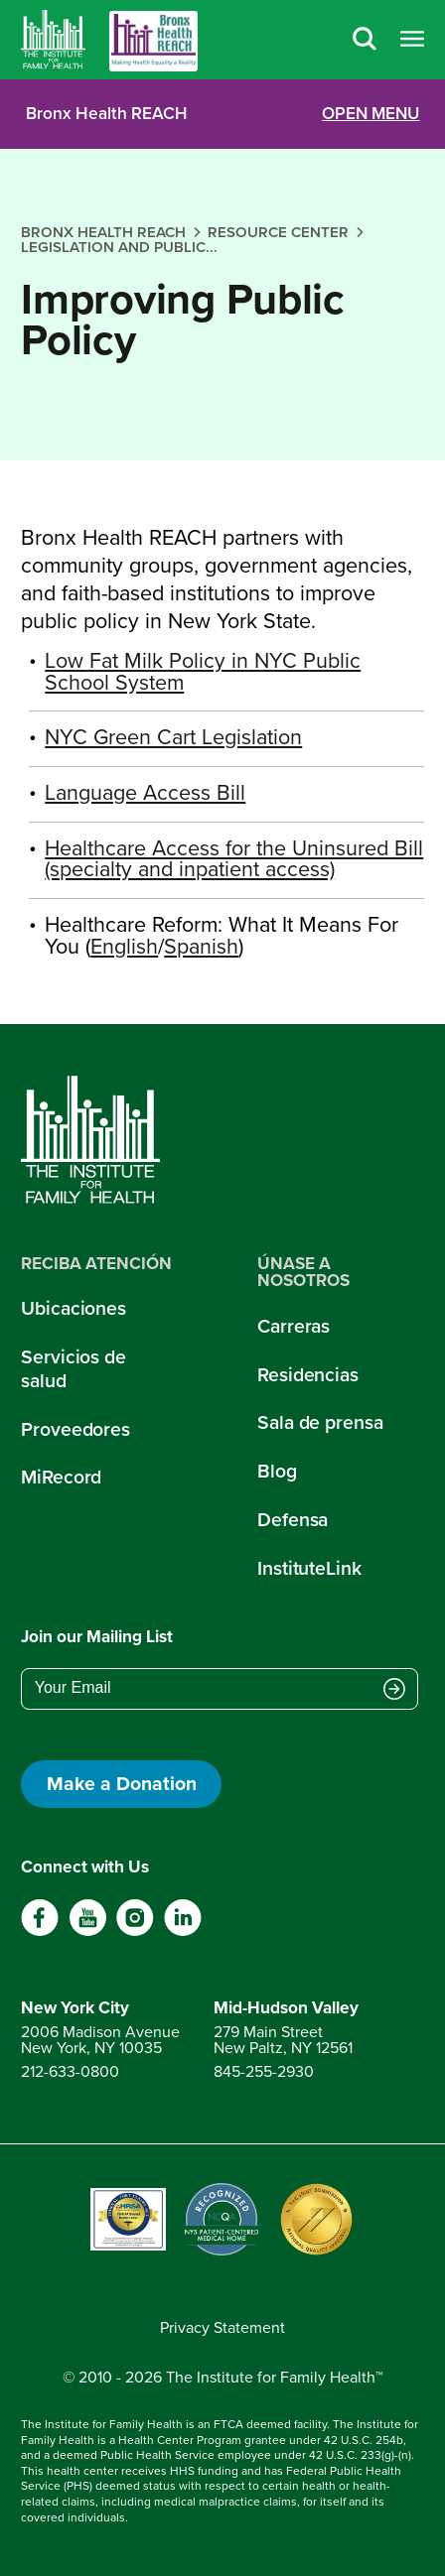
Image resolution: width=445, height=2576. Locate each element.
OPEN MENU (370, 113)
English (124, 947)
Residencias (308, 1374)
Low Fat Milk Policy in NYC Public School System (203, 672)
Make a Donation (122, 1783)
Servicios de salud (73, 1368)
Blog (277, 1471)
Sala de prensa (319, 1422)
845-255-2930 (264, 2071)
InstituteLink (309, 1568)
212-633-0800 (70, 2071)
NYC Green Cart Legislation (173, 737)
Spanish (201, 947)
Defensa (292, 1519)
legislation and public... (119, 247)
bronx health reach (103, 232)
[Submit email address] (394, 1690)
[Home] (53, 39)
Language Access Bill (145, 793)
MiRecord (61, 1477)
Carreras (293, 1326)
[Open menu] (412, 40)
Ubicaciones (73, 1308)
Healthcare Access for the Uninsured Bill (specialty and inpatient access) (234, 859)
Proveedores (75, 1429)
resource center (278, 232)
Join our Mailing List (97, 1636)
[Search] (364, 40)
